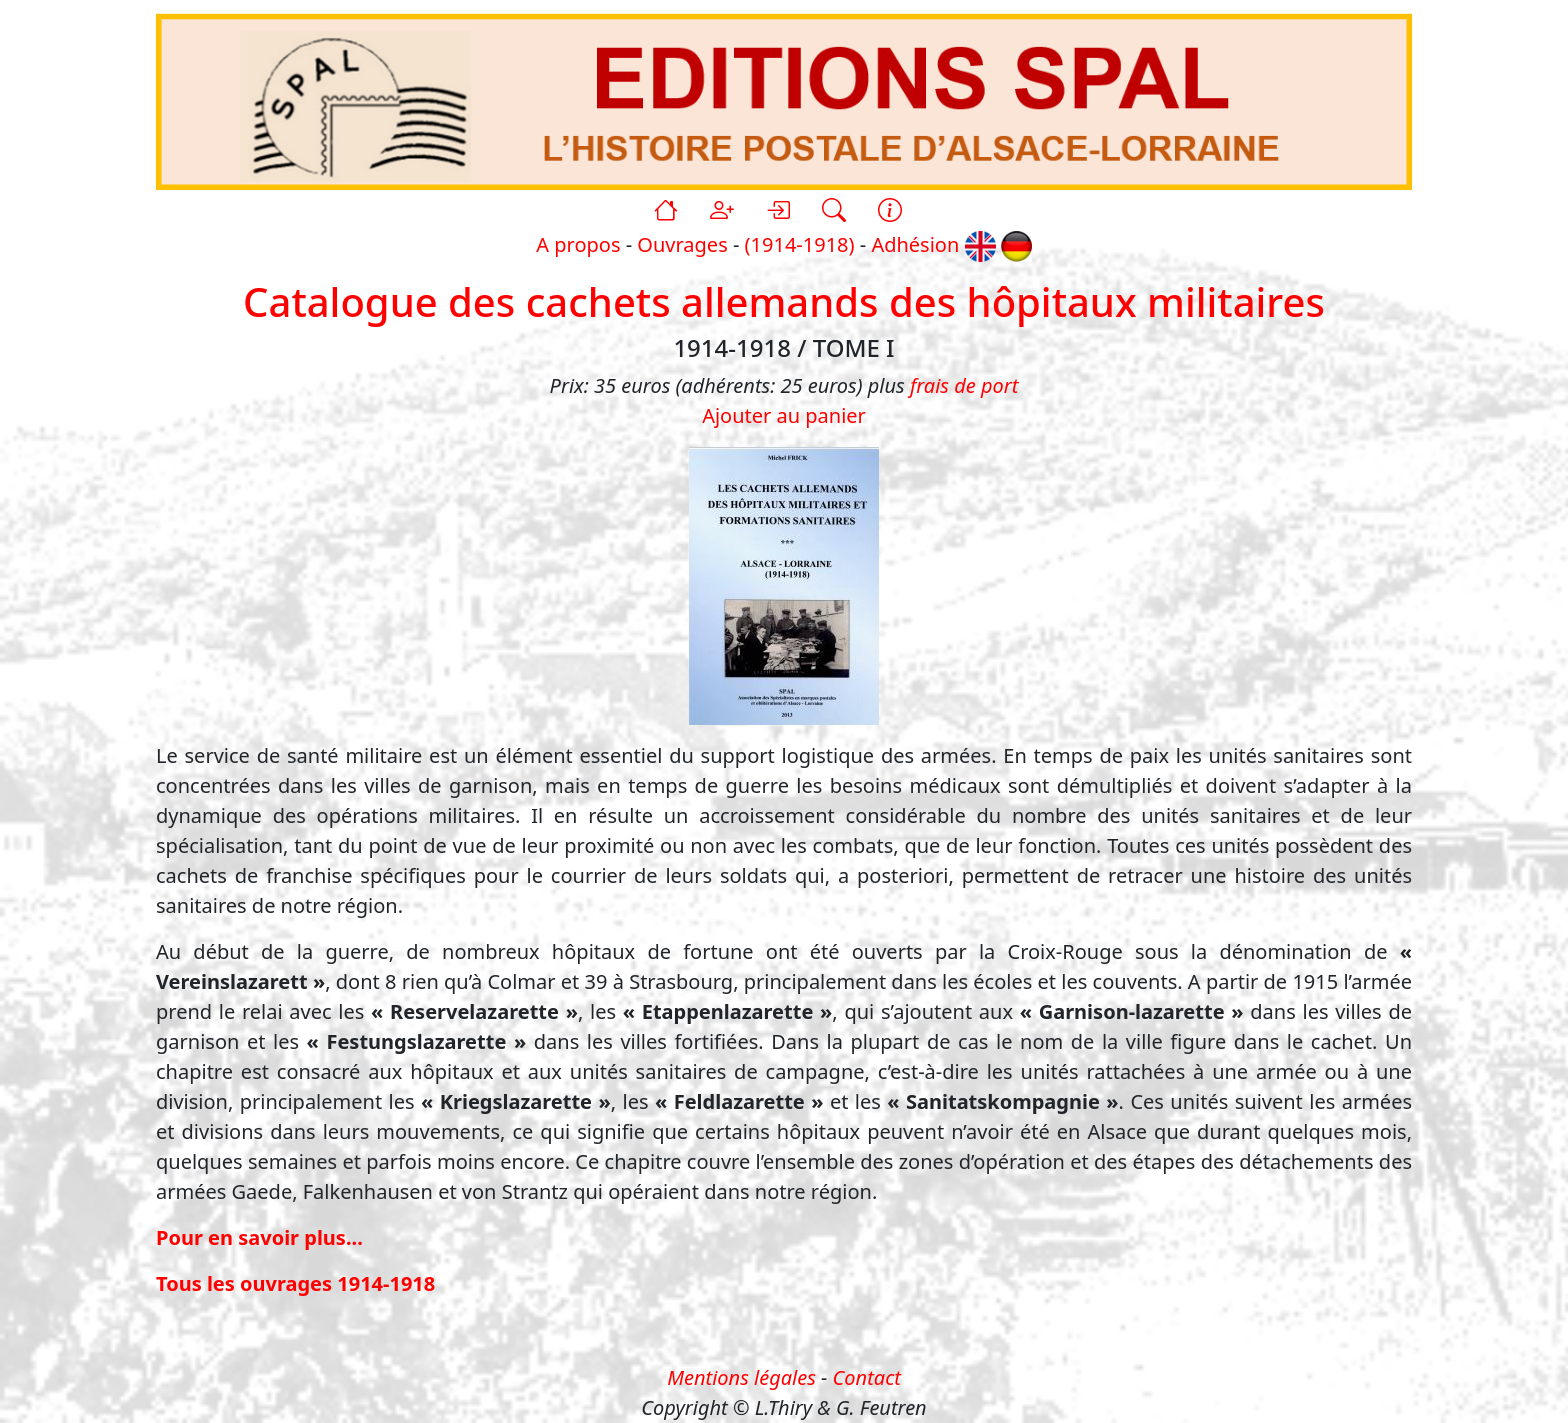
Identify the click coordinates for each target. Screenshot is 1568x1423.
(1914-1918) (800, 244)
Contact (867, 1377)
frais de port (964, 385)
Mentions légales (741, 1377)
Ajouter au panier (784, 415)
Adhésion (915, 244)
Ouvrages (682, 244)
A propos (578, 244)
